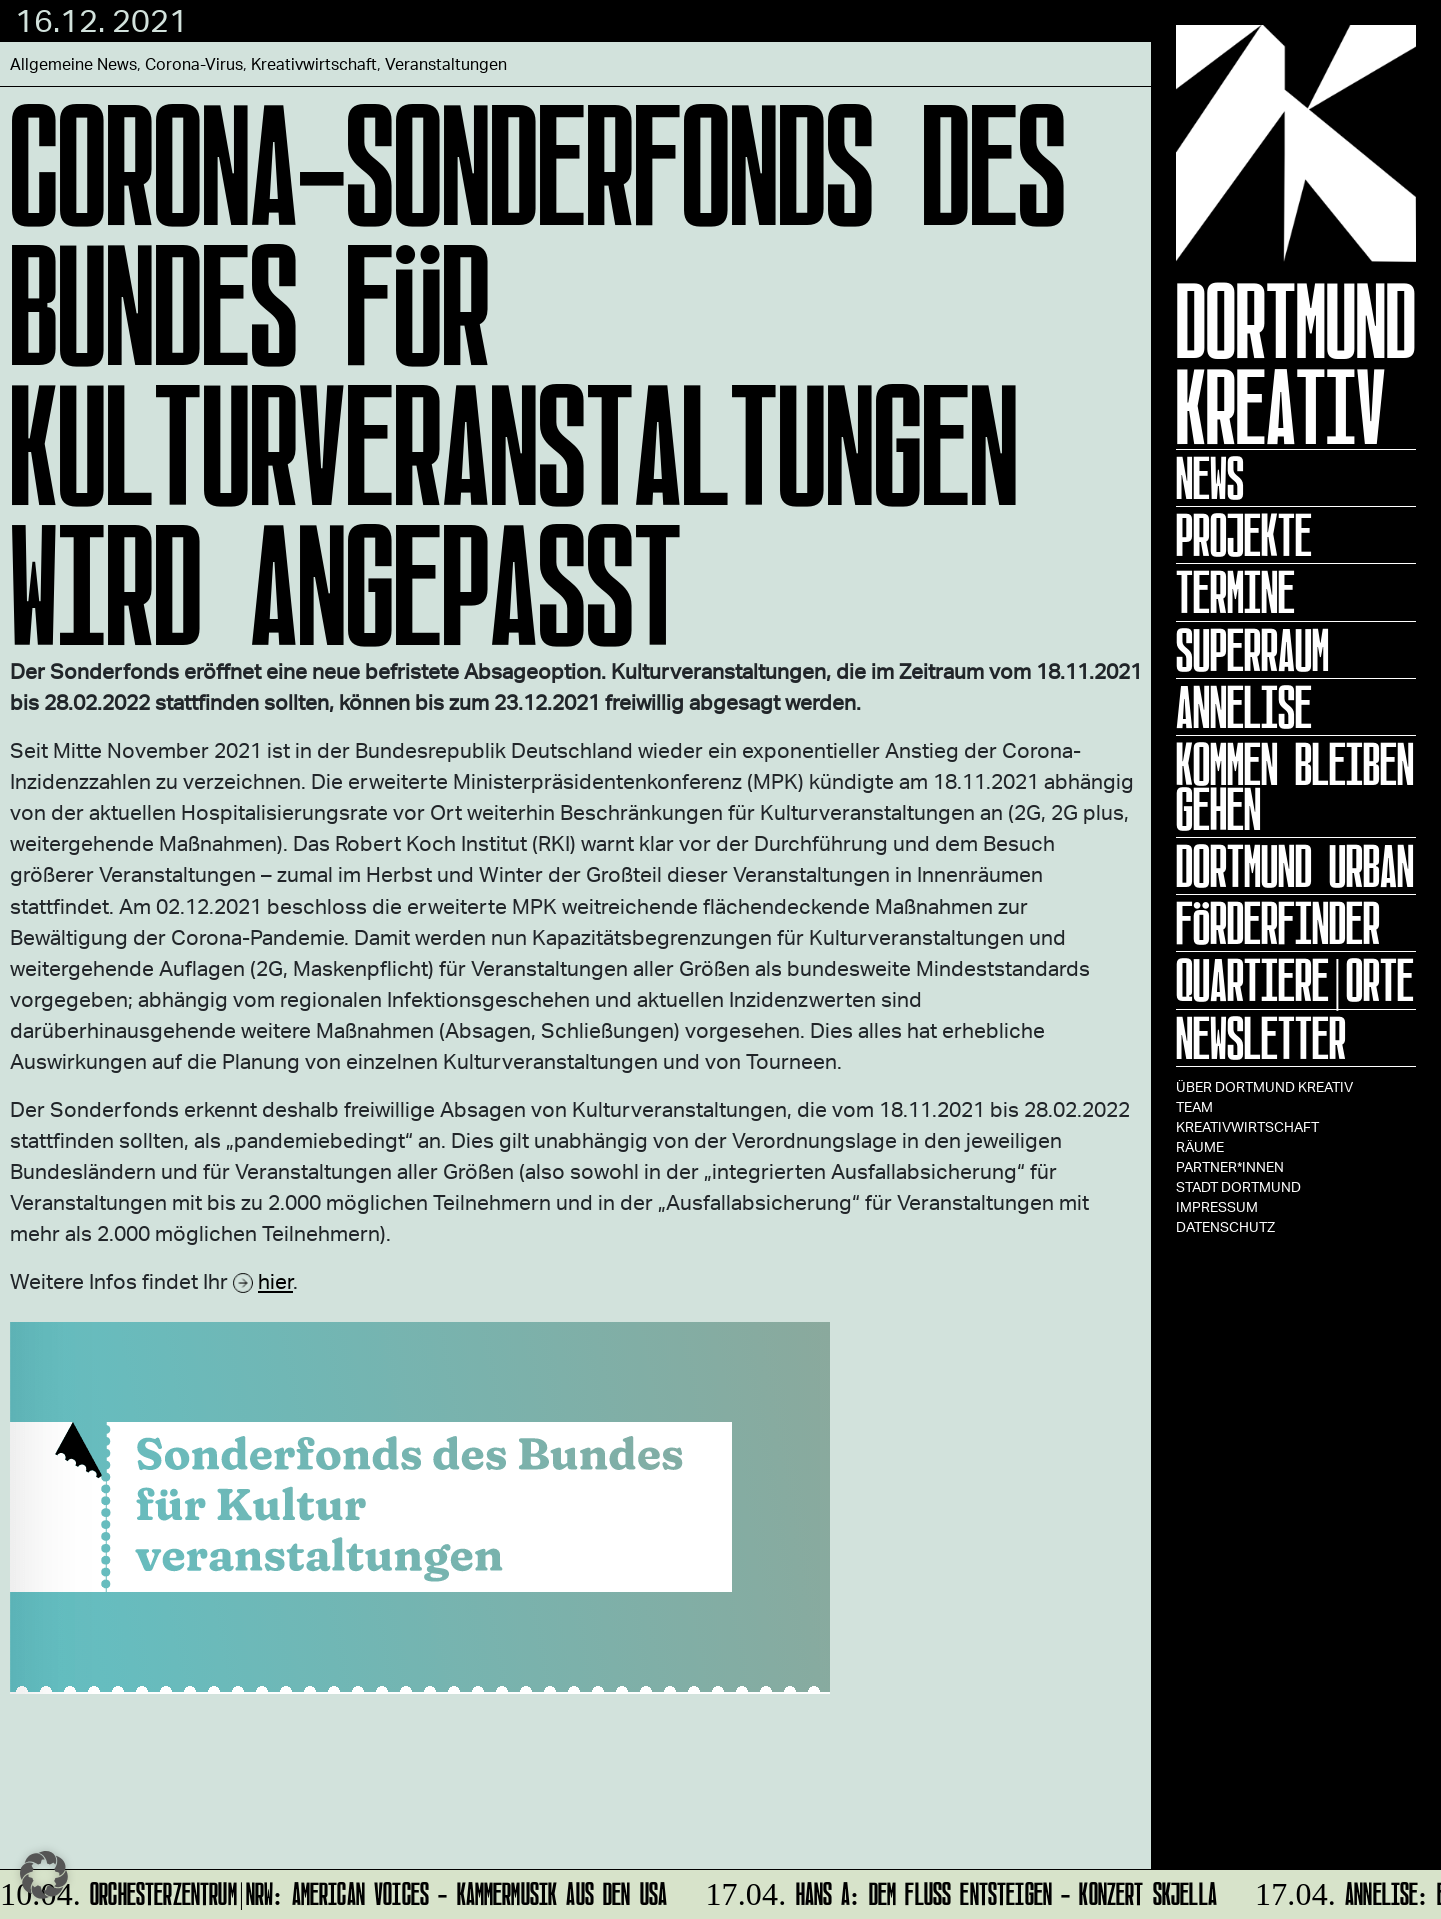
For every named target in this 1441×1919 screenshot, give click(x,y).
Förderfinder (1278, 923)
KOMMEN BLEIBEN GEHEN (1295, 786)
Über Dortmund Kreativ (1264, 1086)
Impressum (1217, 1206)
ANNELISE (1244, 707)
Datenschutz (1225, 1226)
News (1210, 478)
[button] (44, 1875)
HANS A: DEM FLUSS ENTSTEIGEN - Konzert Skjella (958, 1890)
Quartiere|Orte (1295, 980)
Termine (1235, 592)
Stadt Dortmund (1238, 1186)
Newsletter (1261, 1038)
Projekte (1244, 535)
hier (275, 1280)
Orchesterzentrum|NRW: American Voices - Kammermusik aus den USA (334, 1890)
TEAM (1194, 1106)
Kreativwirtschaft (1247, 1126)
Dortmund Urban (1295, 866)
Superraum (1252, 650)
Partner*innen (1230, 1166)
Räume (1200, 1146)
